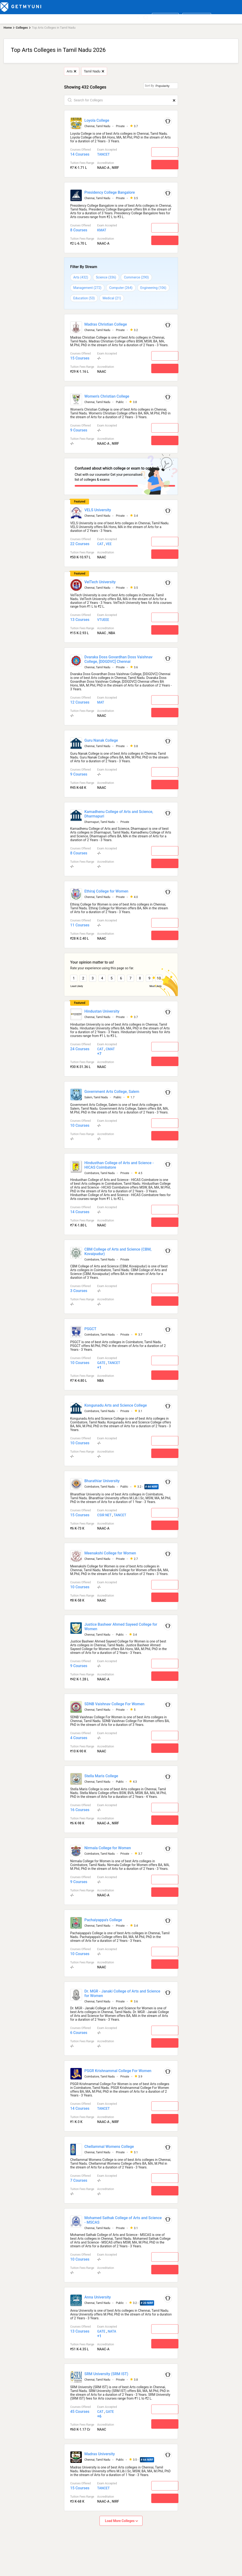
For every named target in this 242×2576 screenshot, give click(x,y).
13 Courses (79, 618)
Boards (79, 17)
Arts (71, 71)
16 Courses (79, 1808)
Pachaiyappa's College (103, 1918)
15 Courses (79, 358)
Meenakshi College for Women (110, 1551)
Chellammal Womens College (109, 2144)
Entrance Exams (58, 17)
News (120, 17)
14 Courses (79, 154)
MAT (100, 701)
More (133, 17)
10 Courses (79, 1123)
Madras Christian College (105, 324)
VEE (109, 542)
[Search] (145, 17)
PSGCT (90, 1327)
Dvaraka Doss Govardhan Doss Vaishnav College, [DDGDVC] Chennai (118, 657)
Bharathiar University (102, 1479)
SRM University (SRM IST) (106, 2372)
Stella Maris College (101, 1774)
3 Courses (78, 1289)
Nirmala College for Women (107, 1846)
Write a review (165, 17)
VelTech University (100, 580)
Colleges (22, 27)
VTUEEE (103, 618)
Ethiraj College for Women (106, 889)
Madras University (99, 2452)
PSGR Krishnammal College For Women (117, 2069)
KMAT (101, 230)
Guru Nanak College (101, 738)
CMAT (110, 1047)
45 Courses (79, 2409)
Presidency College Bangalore (109, 192)
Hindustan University (101, 1009)
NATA (112, 2329)
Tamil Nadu (94, 71)
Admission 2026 (100, 17)
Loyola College (96, 120)
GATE (101, 1361)
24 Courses (79, 1047)
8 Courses (78, 230)
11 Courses (79, 923)
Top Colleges (11, 17)
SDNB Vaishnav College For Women (114, 1702)
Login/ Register (197, 17)
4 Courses (78, 1736)
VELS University (97, 508)
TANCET (103, 154)
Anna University (97, 2295)
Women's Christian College (106, 396)
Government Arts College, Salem (111, 1089)
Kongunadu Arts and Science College (115, 1403)
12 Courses (79, 700)
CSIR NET (104, 1513)
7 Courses (78, 2178)
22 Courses (79, 542)
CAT (100, 542)
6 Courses (78, 2030)
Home (8, 27)
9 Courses (78, 430)
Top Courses (33, 17)
